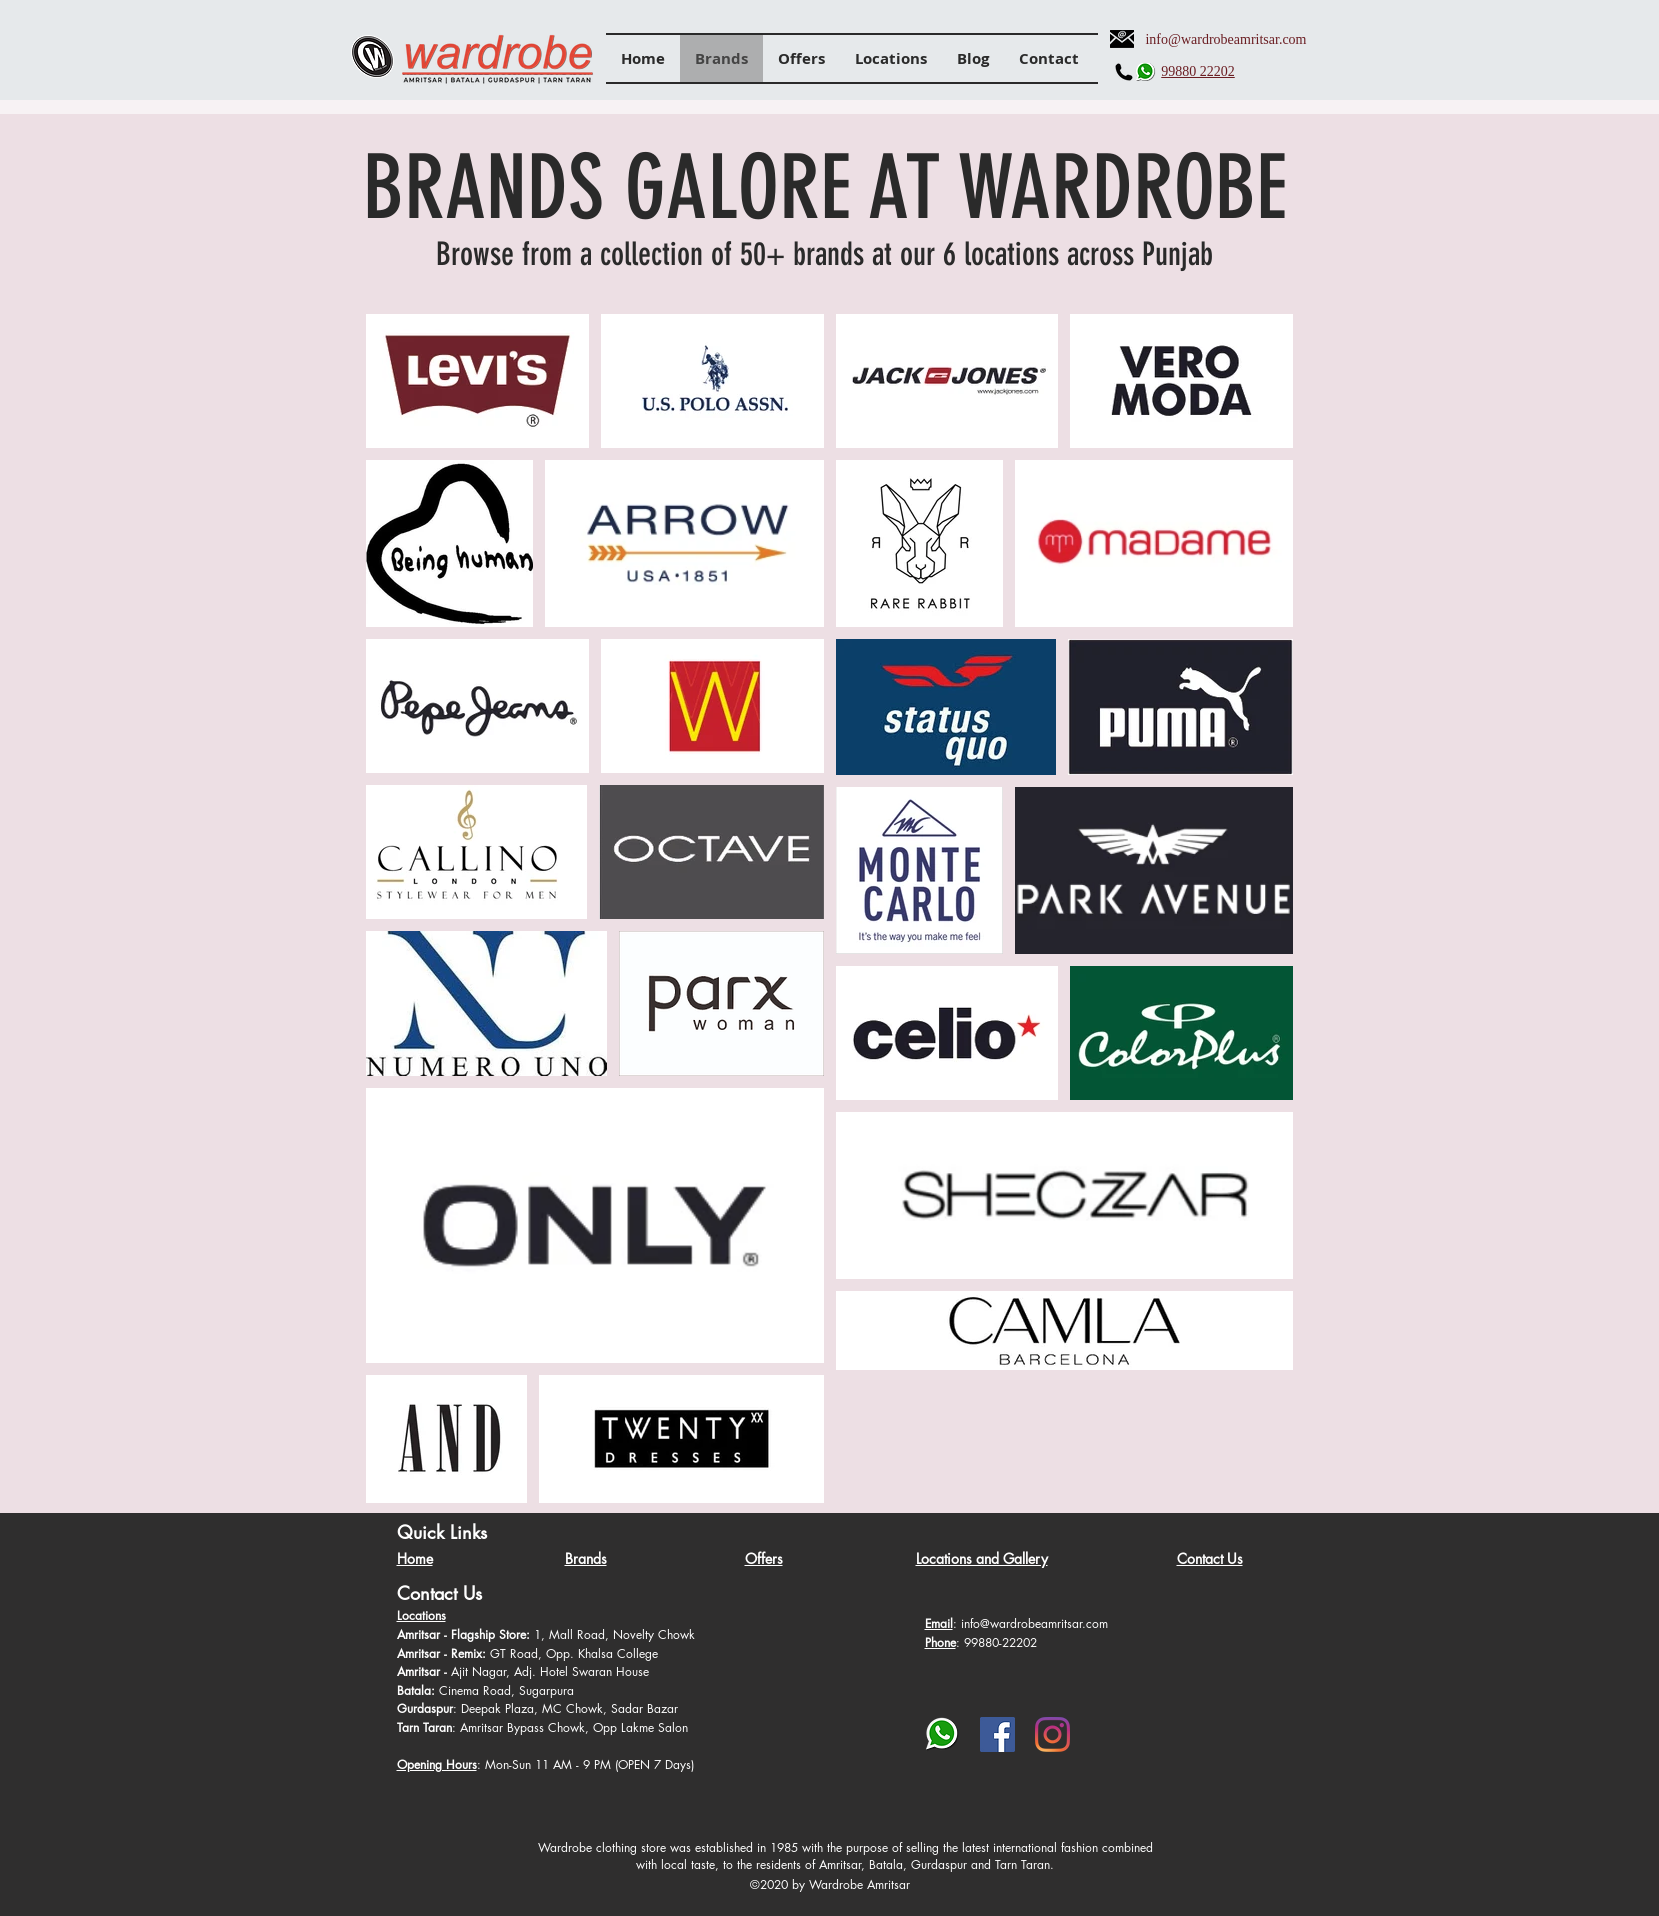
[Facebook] (997, 1734)
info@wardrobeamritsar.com (1225, 39)
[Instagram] (1052, 1734)
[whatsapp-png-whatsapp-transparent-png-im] (942, 1734)
